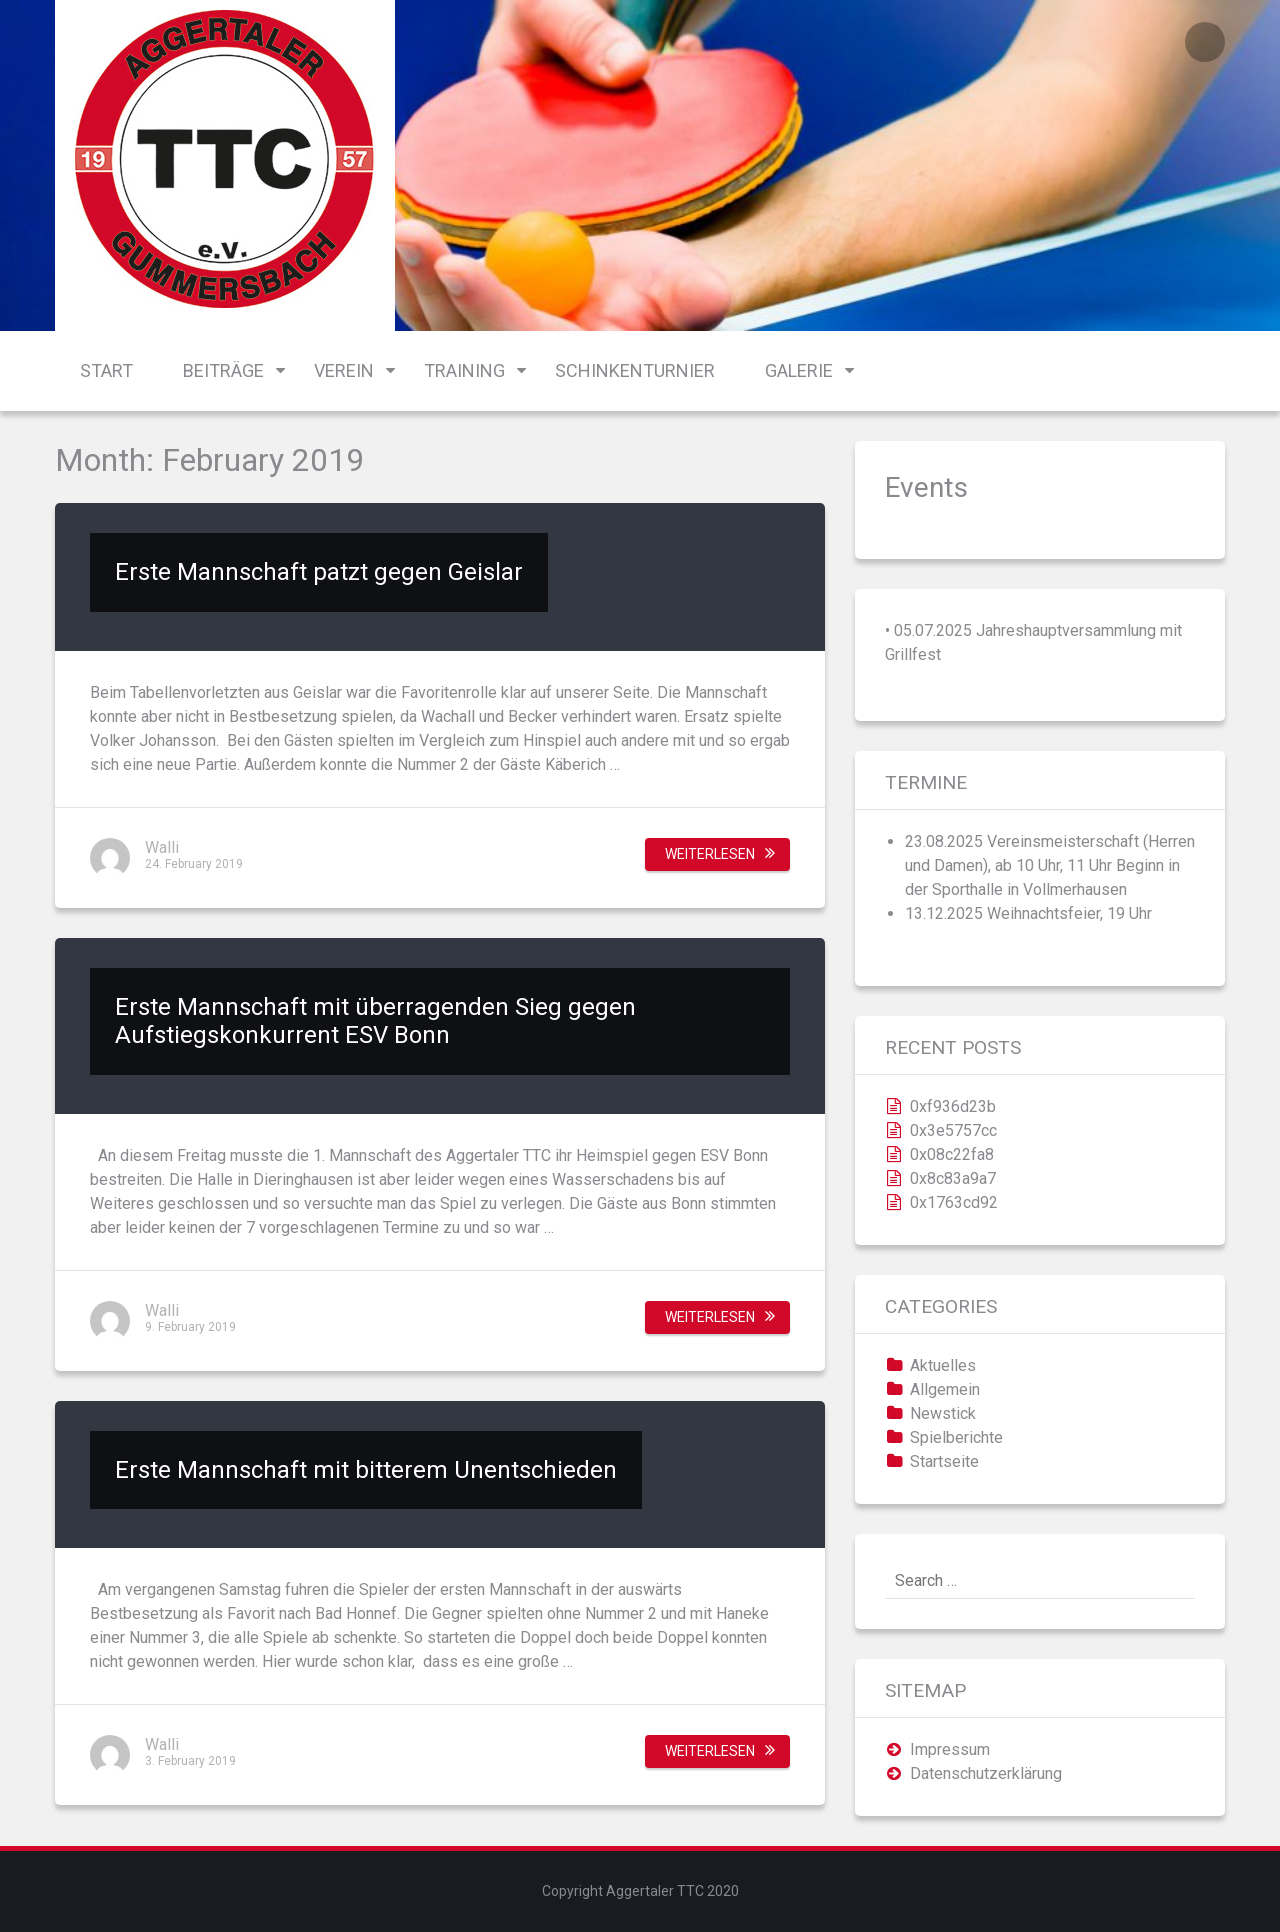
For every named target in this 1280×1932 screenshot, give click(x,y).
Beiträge (223, 370)
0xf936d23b (953, 1106)
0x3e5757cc (953, 1130)
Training (464, 370)
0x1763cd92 (954, 1202)
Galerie (799, 370)
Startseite (944, 1461)
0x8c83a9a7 (953, 1178)
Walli (162, 847)
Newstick (943, 1413)
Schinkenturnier (635, 370)
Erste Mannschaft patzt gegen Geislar (319, 572)
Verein (344, 370)
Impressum (950, 1749)
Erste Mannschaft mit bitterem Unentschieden (366, 1470)
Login (1205, 42)
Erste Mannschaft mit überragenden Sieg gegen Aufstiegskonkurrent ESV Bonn (375, 1021)
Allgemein (945, 1389)
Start (106, 370)
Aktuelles (943, 1365)
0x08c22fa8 (952, 1154)
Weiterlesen (710, 854)
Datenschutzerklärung (986, 1773)
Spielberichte (956, 1437)
